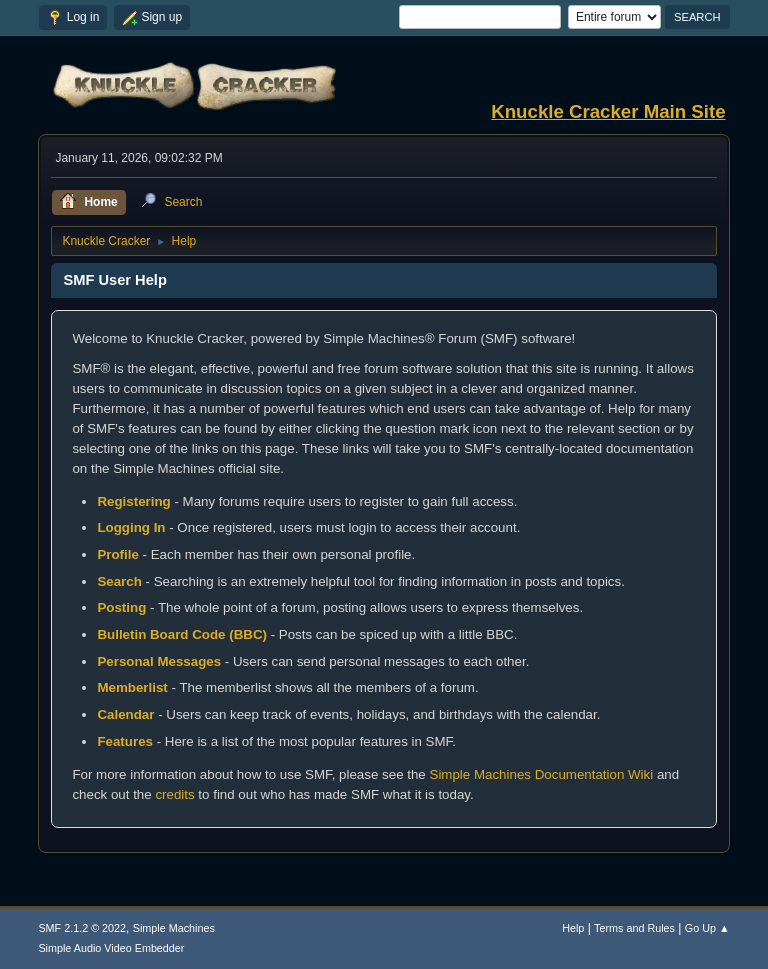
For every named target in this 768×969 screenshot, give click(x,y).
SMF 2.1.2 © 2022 (82, 928)
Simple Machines (174, 928)
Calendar (125, 714)
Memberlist (132, 687)
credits (174, 794)
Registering (133, 501)
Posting (121, 607)
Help (573, 928)
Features (125, 741)
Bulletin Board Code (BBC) (182, 634)
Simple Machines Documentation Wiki (542, 774)
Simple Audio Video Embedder (111, 948)
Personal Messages (159, 661)
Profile (117, 554)
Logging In (131, 527)
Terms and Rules (634, 928)
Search (119, 581)
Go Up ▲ (707, 928)
